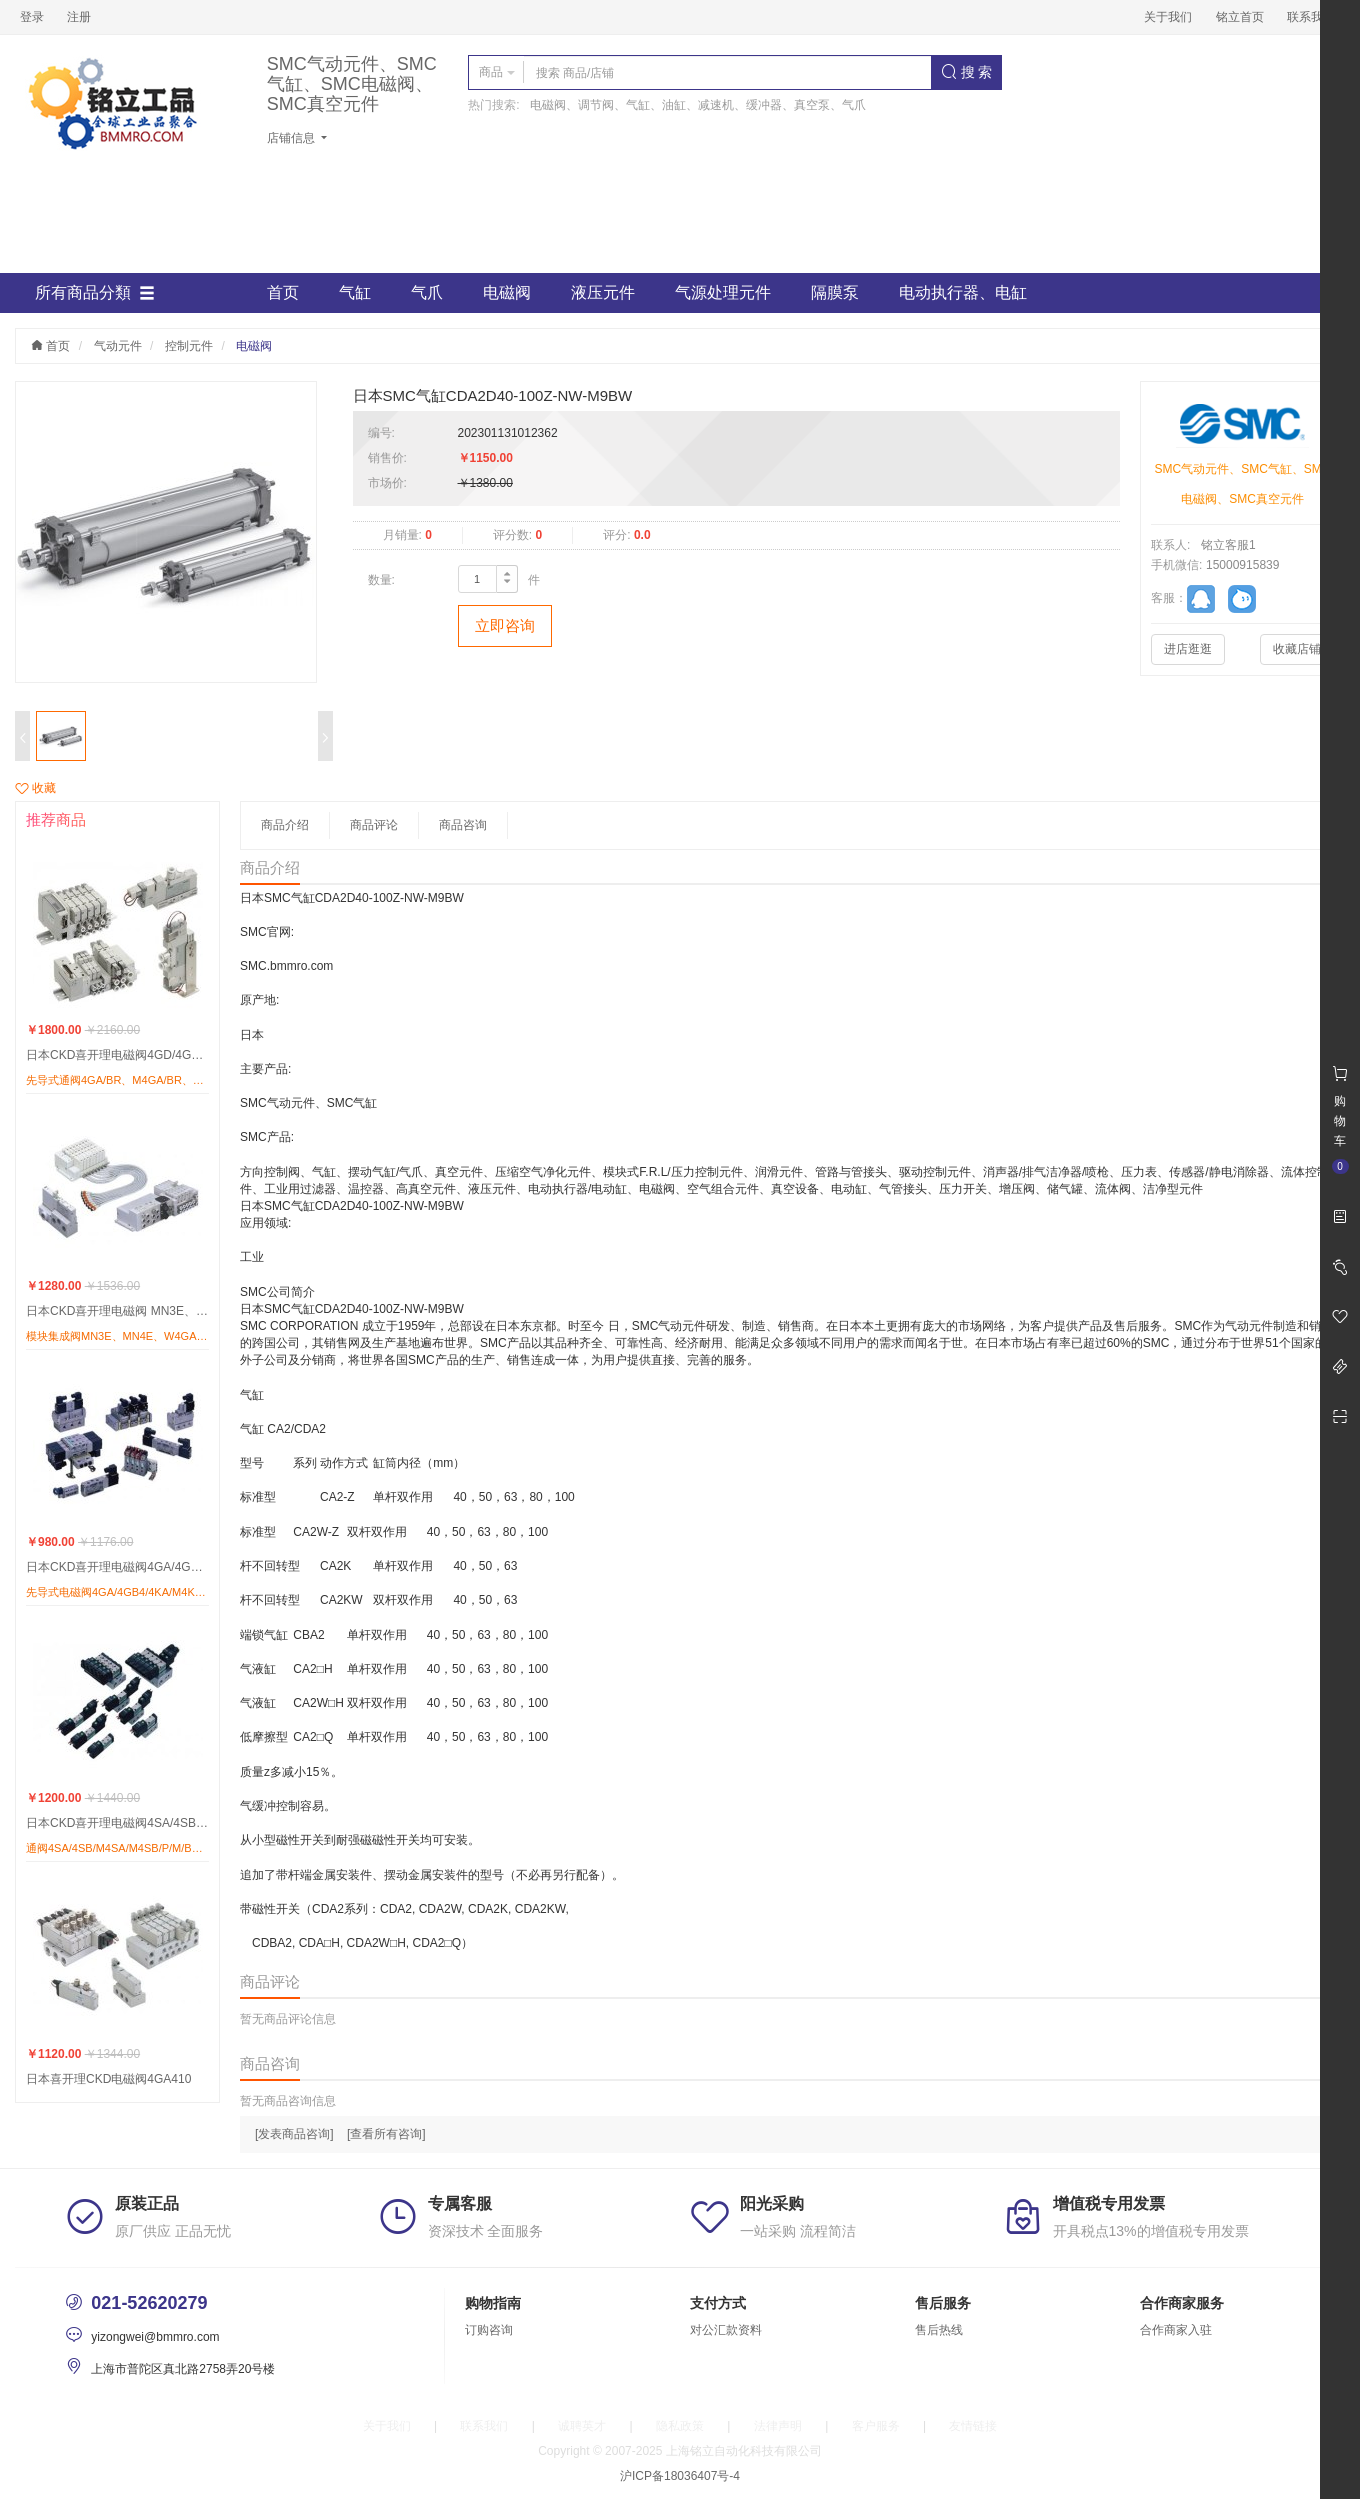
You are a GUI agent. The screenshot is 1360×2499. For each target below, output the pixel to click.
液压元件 (603, 292)
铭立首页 (1240, 17)
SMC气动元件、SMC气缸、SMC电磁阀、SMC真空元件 (352, 84)
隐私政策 (680, 2426)
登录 (32, 17)
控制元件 (189, 346)
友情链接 (973, 2426)
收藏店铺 (1297, 649)
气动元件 (118, 346)
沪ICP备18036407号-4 (680, 2476)
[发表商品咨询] (294, 2134)
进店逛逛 (1188, 649)
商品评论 (374, 825)
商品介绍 (285, 825)
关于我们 (1168, 17)
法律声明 (778, 2426)
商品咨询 (463, 825)
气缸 (355, 292)
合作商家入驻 (1176, 2330)
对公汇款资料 (726, 2330)
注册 (79, 17)
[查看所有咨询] (386, 2134)
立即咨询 (505, 625)
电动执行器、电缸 (963, 292)
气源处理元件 (723, 292)
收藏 (35, 788)
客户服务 (876, 2426)
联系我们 (1311, 17)
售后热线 (939, 2330)
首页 (283, 292)
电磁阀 (507, 292)
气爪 (427, 292)
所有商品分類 (95, 293)
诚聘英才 (582, 2426)
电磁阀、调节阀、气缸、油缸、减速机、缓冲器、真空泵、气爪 (698, 105)
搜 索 (967, 72)
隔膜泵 (835, 292)
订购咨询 (489, 2330)
